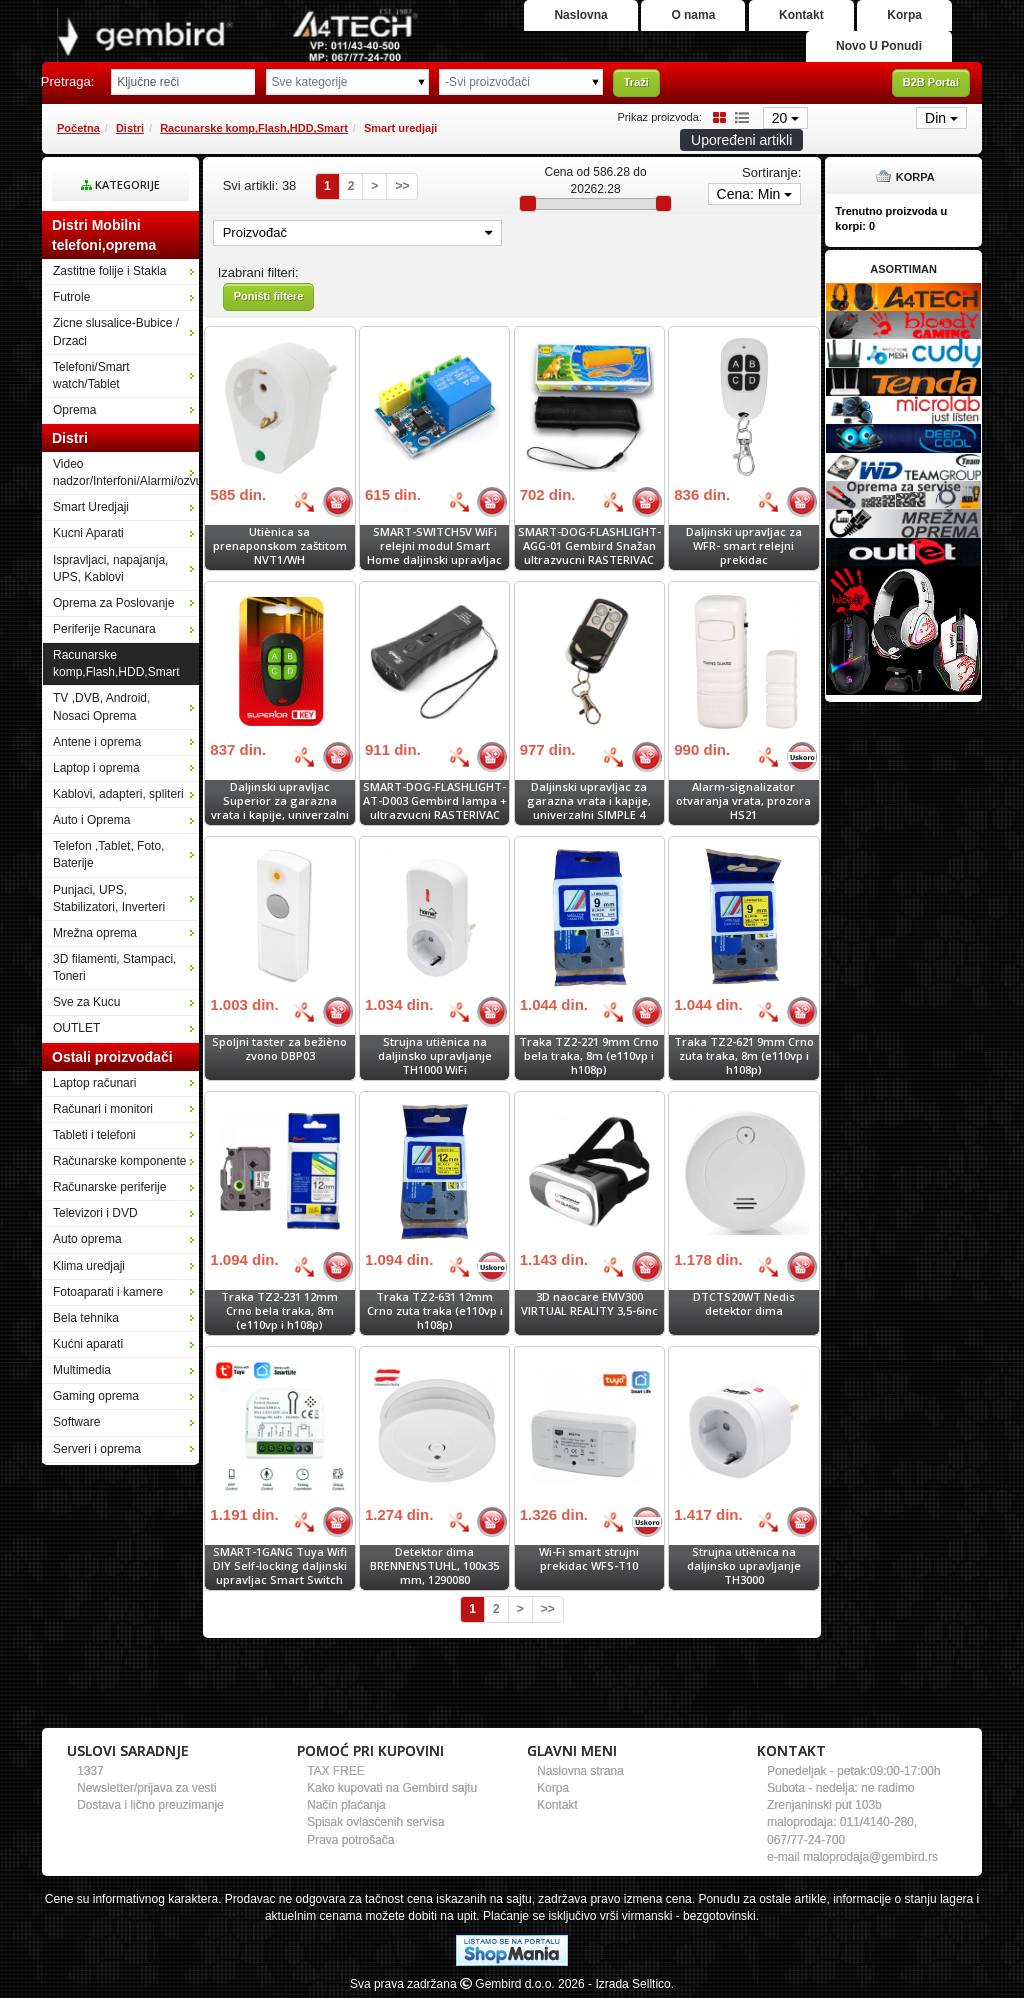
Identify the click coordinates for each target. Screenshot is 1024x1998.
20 (785, 118)
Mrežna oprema (95, 933)
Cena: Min (755, 194)
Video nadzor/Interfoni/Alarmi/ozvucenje (126, 472)
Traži (636, 82)
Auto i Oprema (91, 820)
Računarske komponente (119, 1161)
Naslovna (580, 15)
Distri (130, 128)
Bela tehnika (86, 1318)
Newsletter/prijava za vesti (146, 1788)
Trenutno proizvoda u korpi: (891, 219)
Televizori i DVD (95, 1213)
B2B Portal (931, 82)
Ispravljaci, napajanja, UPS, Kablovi (110, 568)
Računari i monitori (103, 1109)
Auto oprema (87, 1239)
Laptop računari (94, 1083)
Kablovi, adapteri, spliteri (118, 794)
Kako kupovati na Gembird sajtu (392, 1788)
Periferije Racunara (104, 629)
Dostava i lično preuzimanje (150, 1805)
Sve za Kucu (86, 1002)
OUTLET (76, 1028)
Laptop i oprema (96, 768)
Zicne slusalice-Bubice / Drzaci (116, 331)
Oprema (74, 410)
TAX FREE (336, 1771)
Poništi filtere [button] (269, 296)
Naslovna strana (580, 1771)
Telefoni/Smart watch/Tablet (91, 375)
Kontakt (801, 15)
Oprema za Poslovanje (113, 603)
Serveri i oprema (97, 1449)
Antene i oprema (97, 742)
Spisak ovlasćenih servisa (375, 1822)
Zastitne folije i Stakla (109, 271)
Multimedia (82, 1370)
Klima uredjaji (89, 1266)
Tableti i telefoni (94, 1135)
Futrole (71, 297)
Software (76, 1422)
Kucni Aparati (88, 533)
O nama (693, 15)
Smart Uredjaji (91, 507)
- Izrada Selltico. (631, 1984)
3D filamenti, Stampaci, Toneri (114, 967)
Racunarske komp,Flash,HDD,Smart (254, 128)
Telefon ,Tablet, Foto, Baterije (108, 854)
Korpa (904, 15)
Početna (78, 128)
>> (402, 186)
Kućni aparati (88, 1344)
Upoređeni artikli (741, 140)
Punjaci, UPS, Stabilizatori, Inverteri (109, 898)
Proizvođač (357, 232)
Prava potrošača (350, 1840)
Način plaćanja (346, 1805)
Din (941, 118)
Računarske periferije (109, 1187)
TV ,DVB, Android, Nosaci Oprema (101, 706)
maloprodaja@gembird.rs (870, 1857)
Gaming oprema (96, 1396)
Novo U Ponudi (879, 46)
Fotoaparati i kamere (108, 1292)
